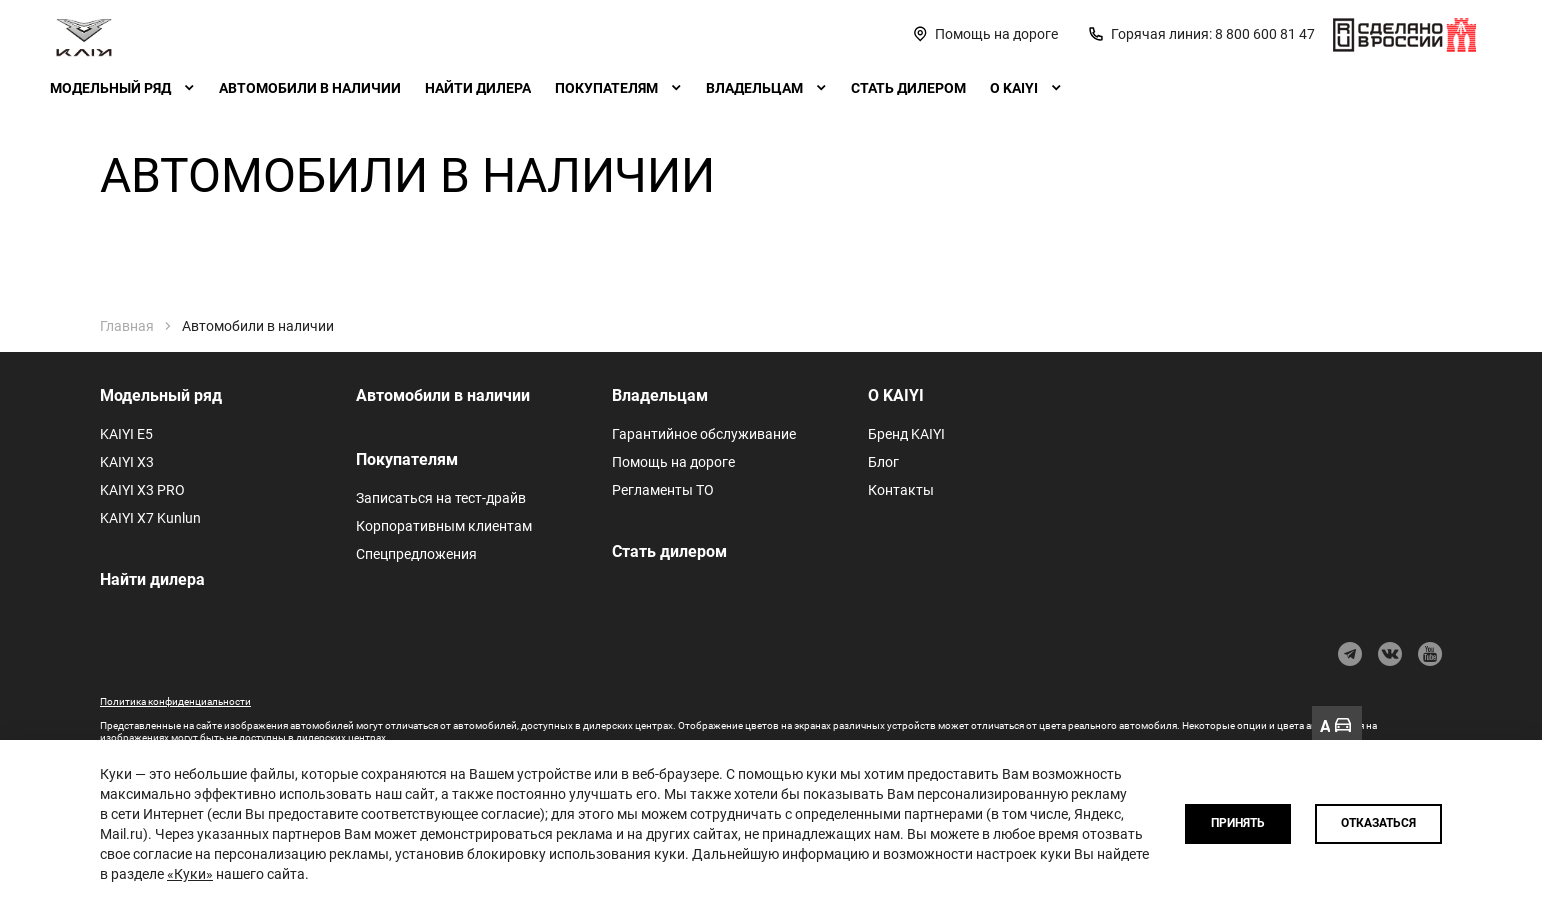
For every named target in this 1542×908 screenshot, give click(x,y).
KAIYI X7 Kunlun (150, 518)
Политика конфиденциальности (175, 701)
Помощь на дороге (673, 462)
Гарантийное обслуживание (704, 434)
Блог (883, 462)
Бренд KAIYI (906, 434)
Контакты (901, 490)
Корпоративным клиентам (444, 526)
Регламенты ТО (663, 490)
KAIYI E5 (126, 434)
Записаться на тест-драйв (441, 498)
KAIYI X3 (127, 462)
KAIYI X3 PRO (142, 490)
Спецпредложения (416, 554)
